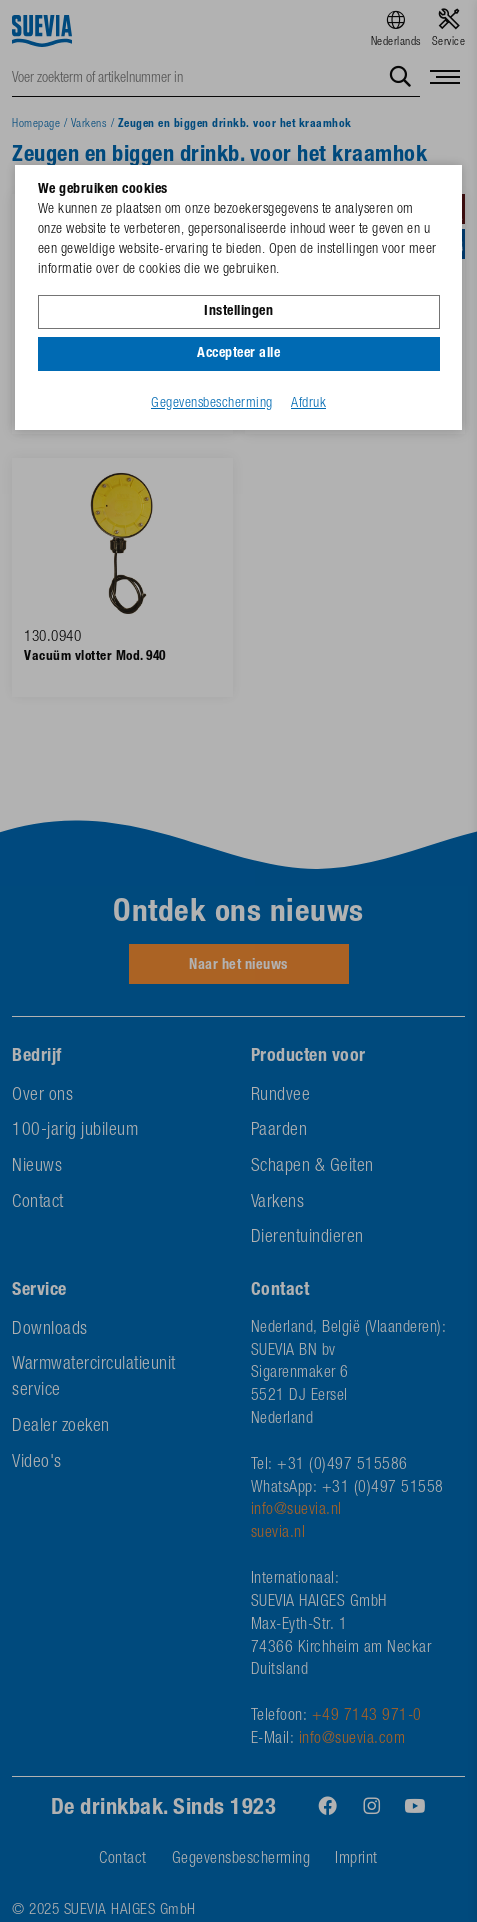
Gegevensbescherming (212, 404)
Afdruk (308, 404)
